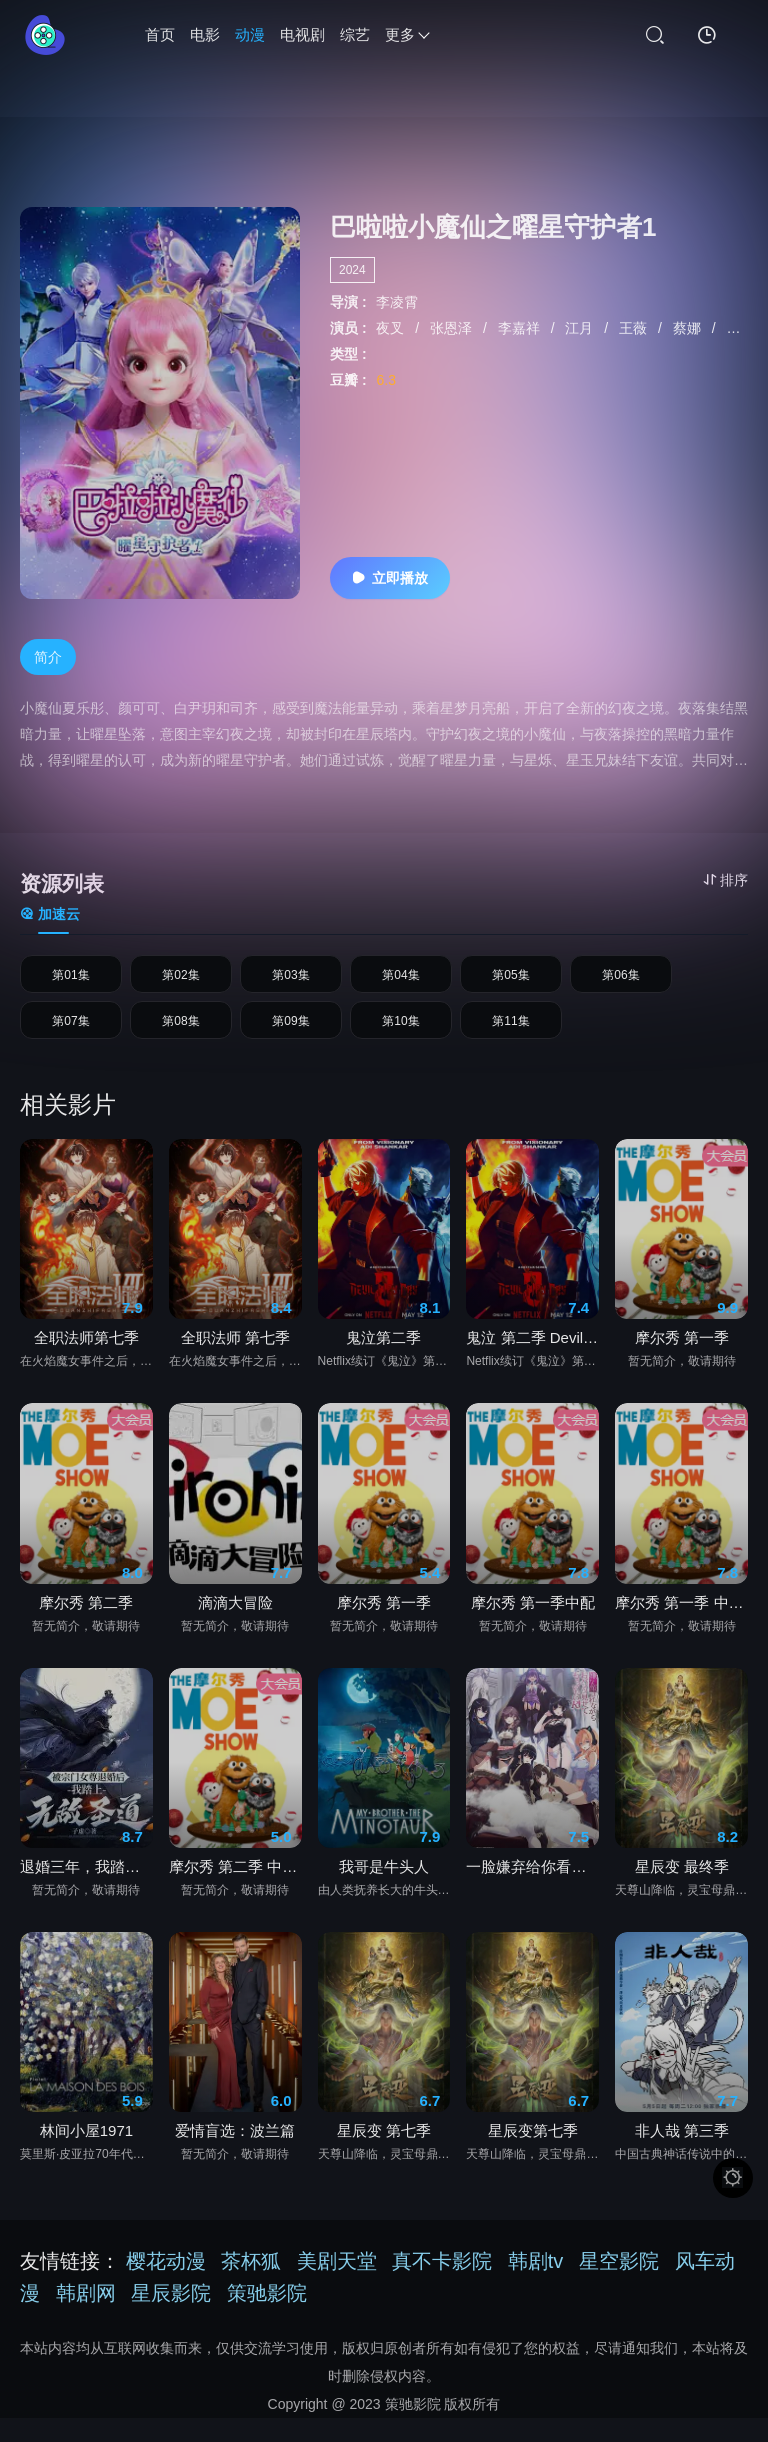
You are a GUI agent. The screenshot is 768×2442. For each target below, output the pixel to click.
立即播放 (390, 578)
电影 (205, 34)
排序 (725, 880)
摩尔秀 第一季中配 (533, 1626)
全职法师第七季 (86, 1361)
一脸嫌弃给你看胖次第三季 (532, 1890)
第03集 (291, 981)
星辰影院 (171, 2317)
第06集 (621, 981)
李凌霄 (397, 302)
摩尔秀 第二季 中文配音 (235, 1890)
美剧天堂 (337, 2285)
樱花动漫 (166, 2285)
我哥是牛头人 (384, 1890)
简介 (48, 657)
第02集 (181, 981)
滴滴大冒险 (235, 1626)
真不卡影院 (442, 2285)
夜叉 (392, 328)
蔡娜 (689, 328)
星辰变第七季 (533, 2154)
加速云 (50, 914)
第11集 (511, 1039)
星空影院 (619, 2285)
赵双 (742, 328)
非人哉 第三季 (682, 2154)
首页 (160, 34)
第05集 (511, 981)
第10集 (401, 1039)
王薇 (635, 328)
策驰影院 (267, 2317)
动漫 (250, 34)
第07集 (71, 1039)
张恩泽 (453, 328)
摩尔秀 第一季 (682, 1361)
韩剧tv (536, 2285)
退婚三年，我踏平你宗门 (86, 1890)
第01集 (71, 981)
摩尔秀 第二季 (86, 1626)
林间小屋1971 (86, 2154)
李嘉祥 (521, 328)
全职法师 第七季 (235, 1361)
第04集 (401, 981)
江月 (581, 328)
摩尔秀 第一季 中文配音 (681, 1626)
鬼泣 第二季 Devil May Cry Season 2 (532, 1361)
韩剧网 (86, 2317)
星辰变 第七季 (384, 2154)
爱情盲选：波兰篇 (235, 2154)
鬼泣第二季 (383, 1361)
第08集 (181, 1039)
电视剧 (302, 34)
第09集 (291, 1039)
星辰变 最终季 (682, 1890)
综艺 (355, 34)
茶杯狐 (251, 2285)
